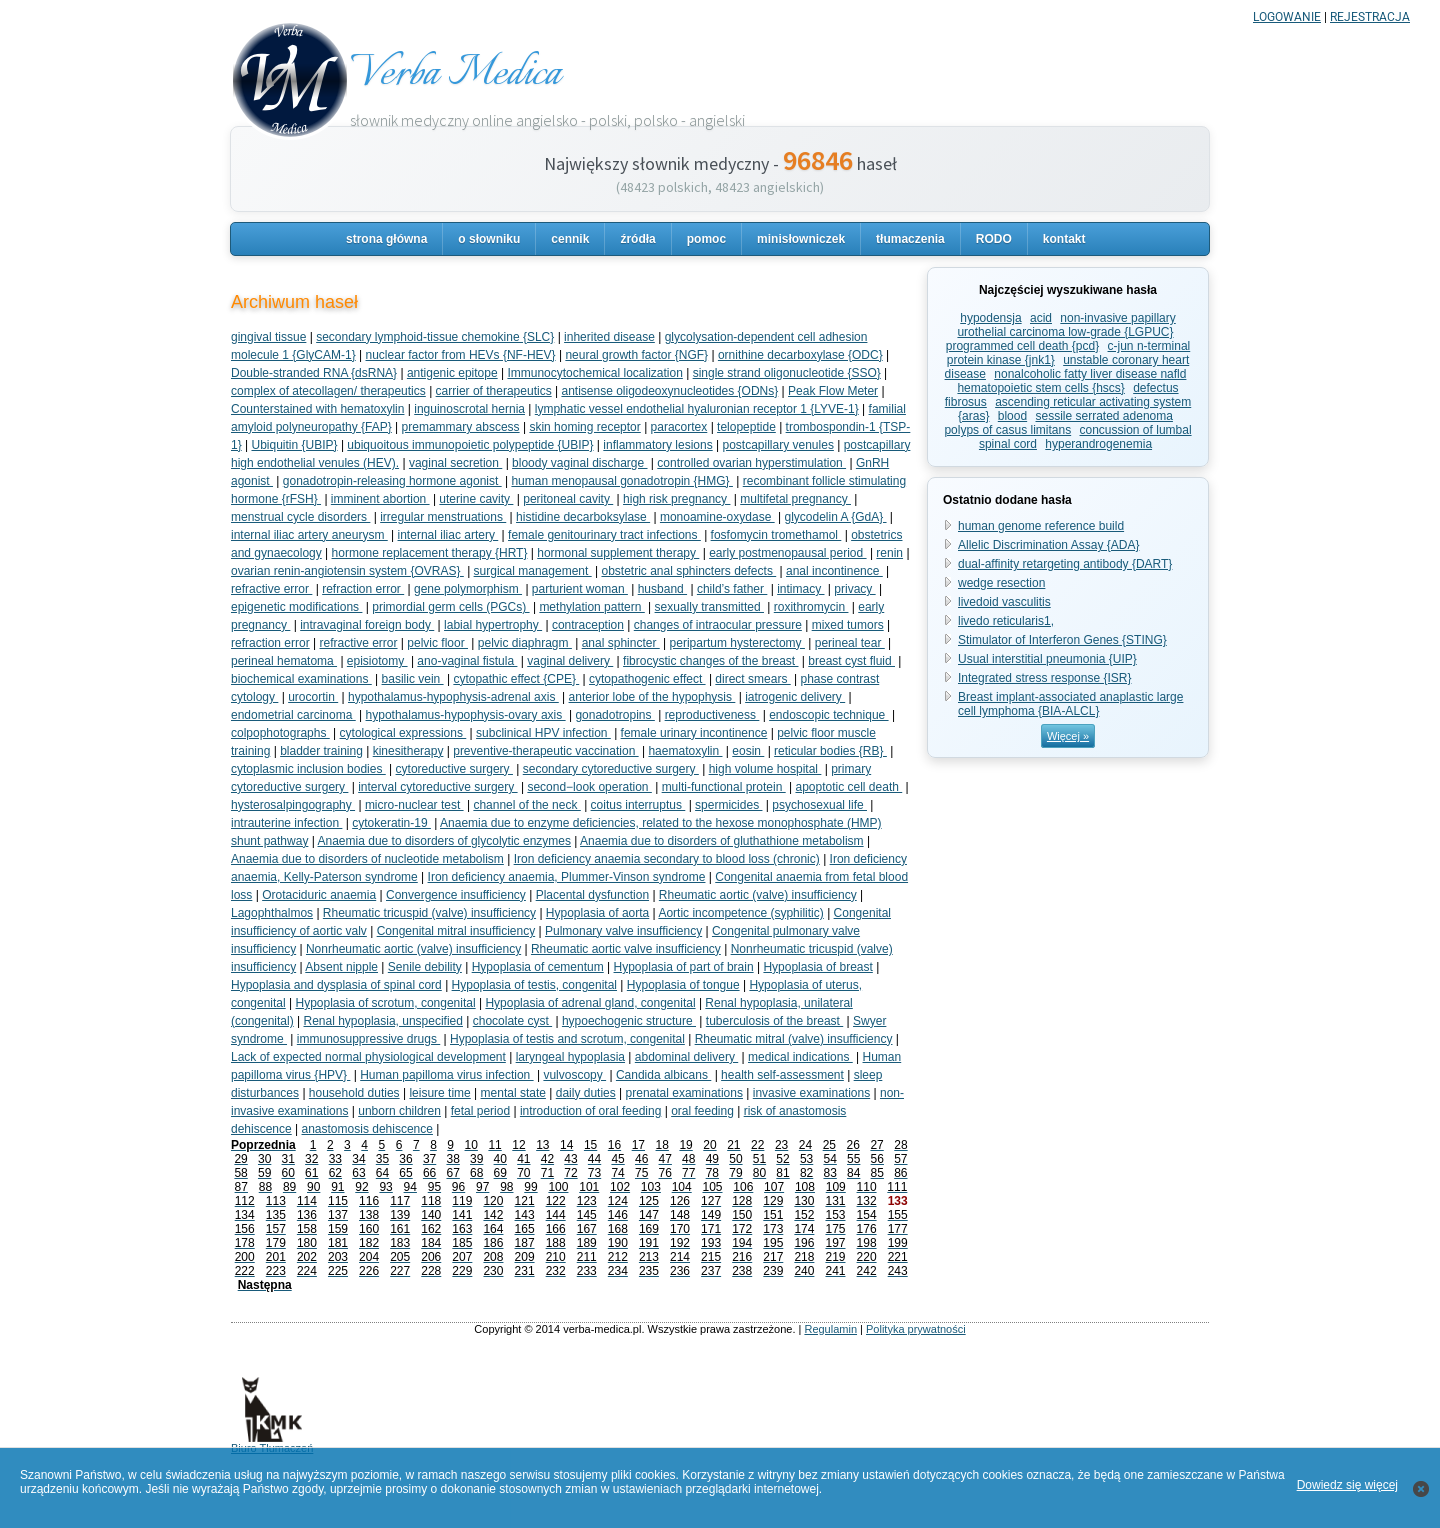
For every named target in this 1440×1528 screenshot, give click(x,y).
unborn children (399, 1111)
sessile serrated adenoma (1104, 416)
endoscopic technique (828, 715)
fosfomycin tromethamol (776, 535)
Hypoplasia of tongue (683, 985)
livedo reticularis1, (1006, 621)
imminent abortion (380, 499)
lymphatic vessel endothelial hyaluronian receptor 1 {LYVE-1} (697, 409)
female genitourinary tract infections (604, 535)
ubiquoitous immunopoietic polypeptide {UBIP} (470, 445)
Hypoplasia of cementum (538, 967)
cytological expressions (403, 733)
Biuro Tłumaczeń (272, 1443)
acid (1041, 318)
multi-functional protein (724, 787)
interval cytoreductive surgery (437, 787)
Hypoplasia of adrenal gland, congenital (590, 1003)
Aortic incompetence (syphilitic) (740, 913)
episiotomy (377, 661)
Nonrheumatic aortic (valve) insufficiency (413, 949)
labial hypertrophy (493, 625)
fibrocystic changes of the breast (710, 661)
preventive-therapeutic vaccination (545, 751)
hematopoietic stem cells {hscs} (1040, 388)
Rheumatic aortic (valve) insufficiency (758, 895)
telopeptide (746, 427)
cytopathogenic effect (647, 679)
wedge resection (1001, 583)
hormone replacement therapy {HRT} (430, 553)
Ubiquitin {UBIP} (294, 445)
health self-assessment (782, 1075)
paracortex (679, 427)
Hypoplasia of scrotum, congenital (386, 1003)
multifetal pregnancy (795, 499)
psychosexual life (819, 805)
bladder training (321, 751)
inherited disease (609, 337)
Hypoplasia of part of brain (684, 967)
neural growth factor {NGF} (636, 355)
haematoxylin (685, 751)
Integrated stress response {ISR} (1044, 678)
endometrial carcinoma (293, 715)
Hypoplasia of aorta (597, 913)
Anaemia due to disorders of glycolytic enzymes (444, 841)
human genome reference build (1041, 526)
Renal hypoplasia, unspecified (383, 1021)
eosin (748, 751)
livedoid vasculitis (1004, 602)
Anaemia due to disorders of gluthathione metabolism (722, 841)
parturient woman (580, 589)
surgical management (533, 571)
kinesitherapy (408, 751)
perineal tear (850, 643)
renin (889, 553)
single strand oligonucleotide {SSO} (787, 373)
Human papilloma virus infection (446, 1075)
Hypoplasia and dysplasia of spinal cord (336, 985)
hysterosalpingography (293, 805)
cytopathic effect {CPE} (516, 679)
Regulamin (830, 1329)
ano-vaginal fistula (467, 661)
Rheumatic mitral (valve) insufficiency (794, 1039)
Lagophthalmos (272, 913)
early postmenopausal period (787, 553)
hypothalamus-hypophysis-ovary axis (466, 715)
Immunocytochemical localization (594, 373)
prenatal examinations (684, 1093)
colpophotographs (280, 733)
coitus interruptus (638, 805)
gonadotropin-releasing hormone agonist (392, 481)
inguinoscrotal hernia (469, 409)
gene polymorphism (468, 589)
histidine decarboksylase (583, 517)
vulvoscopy (574, 1075)
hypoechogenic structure (629, 1021)
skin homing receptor (584, 427)
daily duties (586, 1093)
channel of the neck (526, 805)
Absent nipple (341, 967)
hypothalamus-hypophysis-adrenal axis (453, 697)
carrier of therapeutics (494, 391)
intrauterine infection (286, 823)
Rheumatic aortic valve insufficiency (626, 949)
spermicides (728, 805)
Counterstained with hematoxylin (317, 409)
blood (1012, 416)
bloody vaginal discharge (579, 463)
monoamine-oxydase (717, 517)
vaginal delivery (570, 661)
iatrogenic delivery (795, 697)
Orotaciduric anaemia (319, 895)
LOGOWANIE (1287, 17)
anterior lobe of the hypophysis (652, 697)
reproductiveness (712, 715)
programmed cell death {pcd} (1022, 346)
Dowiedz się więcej (1347, 1485)
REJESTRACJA (1370, 17)
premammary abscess (461, 427)
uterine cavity (476, 499)
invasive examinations (811, 1093)
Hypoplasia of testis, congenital (534, 985)
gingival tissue (268, 337)
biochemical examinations (301, 679)
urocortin (313, 697)
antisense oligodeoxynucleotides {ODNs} (669, 391)
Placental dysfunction (592, 895)
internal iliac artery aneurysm (309, 535)
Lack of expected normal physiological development (368, 1057)
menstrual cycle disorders (300, 517)
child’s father (732, 589)
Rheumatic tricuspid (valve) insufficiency (429, 913)
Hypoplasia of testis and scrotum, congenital (567, 1039)
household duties (354, 1093)
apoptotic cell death (848, 787)
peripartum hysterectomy (737, 643)
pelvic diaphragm (525, 643)
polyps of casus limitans (1007, 430)
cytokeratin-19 (391, 823)
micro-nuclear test (414, 805)
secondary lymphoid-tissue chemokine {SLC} (435, 337)
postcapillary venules (777, 445)
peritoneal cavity (568, 499)
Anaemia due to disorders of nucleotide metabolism (367, 859)
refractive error (271, 589)
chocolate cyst (512, 1021)
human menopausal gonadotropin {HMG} (621, 481)
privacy (854, 589)
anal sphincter (621, 643)
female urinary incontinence (694, 733)
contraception (588, 625)
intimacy (800, 589)
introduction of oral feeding (590, 1111)
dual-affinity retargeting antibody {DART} (1065, 564)
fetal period (480, 1111)
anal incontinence (834, 571)
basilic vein (413, 679)
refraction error (363, 589)
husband (662, 589)
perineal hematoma (284, 661)
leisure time (439, 1093)
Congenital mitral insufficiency (456, 931)
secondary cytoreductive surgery (611, 769)
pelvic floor (437, 643)
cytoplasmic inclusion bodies (308, 769)
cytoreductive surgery (454, 769)
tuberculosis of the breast (774, 1021)
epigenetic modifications (296, 607)
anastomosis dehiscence (367, 1129)
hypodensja (990, 318)
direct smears (752, 679)
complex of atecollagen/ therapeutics (328, 391)
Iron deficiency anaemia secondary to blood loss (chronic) (667, 859)
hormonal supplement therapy (618, 553)
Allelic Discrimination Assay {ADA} (1048, 545)
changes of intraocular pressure (718, 625)
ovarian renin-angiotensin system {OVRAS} (347, 571)
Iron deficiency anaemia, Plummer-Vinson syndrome (567, 877)
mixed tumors (848, 625)
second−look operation (589, 787)
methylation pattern (591, 607)
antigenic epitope (452, 373)
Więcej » (1068, 736)
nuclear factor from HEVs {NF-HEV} (461, 355)
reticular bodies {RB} (830, 751)
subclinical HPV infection (543, 733)
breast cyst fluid (851, 661)
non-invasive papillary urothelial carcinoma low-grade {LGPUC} (1066, 325)
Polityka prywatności (916, 1329)
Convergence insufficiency (456, 895)
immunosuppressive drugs (368, 1039)
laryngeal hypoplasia (570, 1057)
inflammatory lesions (657, 445)
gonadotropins (614, 715)
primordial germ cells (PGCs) (450, 607)
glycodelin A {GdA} (835, 517)
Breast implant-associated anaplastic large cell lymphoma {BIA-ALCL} (1070, 704)
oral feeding (702, 1111)
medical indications (800, 1057)
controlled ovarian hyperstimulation (751, 463)
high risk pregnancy (676, 499)
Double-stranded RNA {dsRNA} (314, 373)
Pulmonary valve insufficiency (623, 931)
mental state (513, 1093)
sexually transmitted (709, 607)
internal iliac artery (448, 535)
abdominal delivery (686, 1057)
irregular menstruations (443, 517)
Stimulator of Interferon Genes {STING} (1062, 640)
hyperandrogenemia (1098, 444)
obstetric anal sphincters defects (688, 571)
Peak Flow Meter (833, 391)
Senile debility (425, 967)
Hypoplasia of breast (817, 967)
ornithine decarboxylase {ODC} (800, 355)
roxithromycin (811, 607)
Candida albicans (663, 1075)
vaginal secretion (455, 463)
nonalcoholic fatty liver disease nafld (1090, 374)
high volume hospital (765, 769)
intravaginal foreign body (367, 625)
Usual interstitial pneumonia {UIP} (1047, 659)
